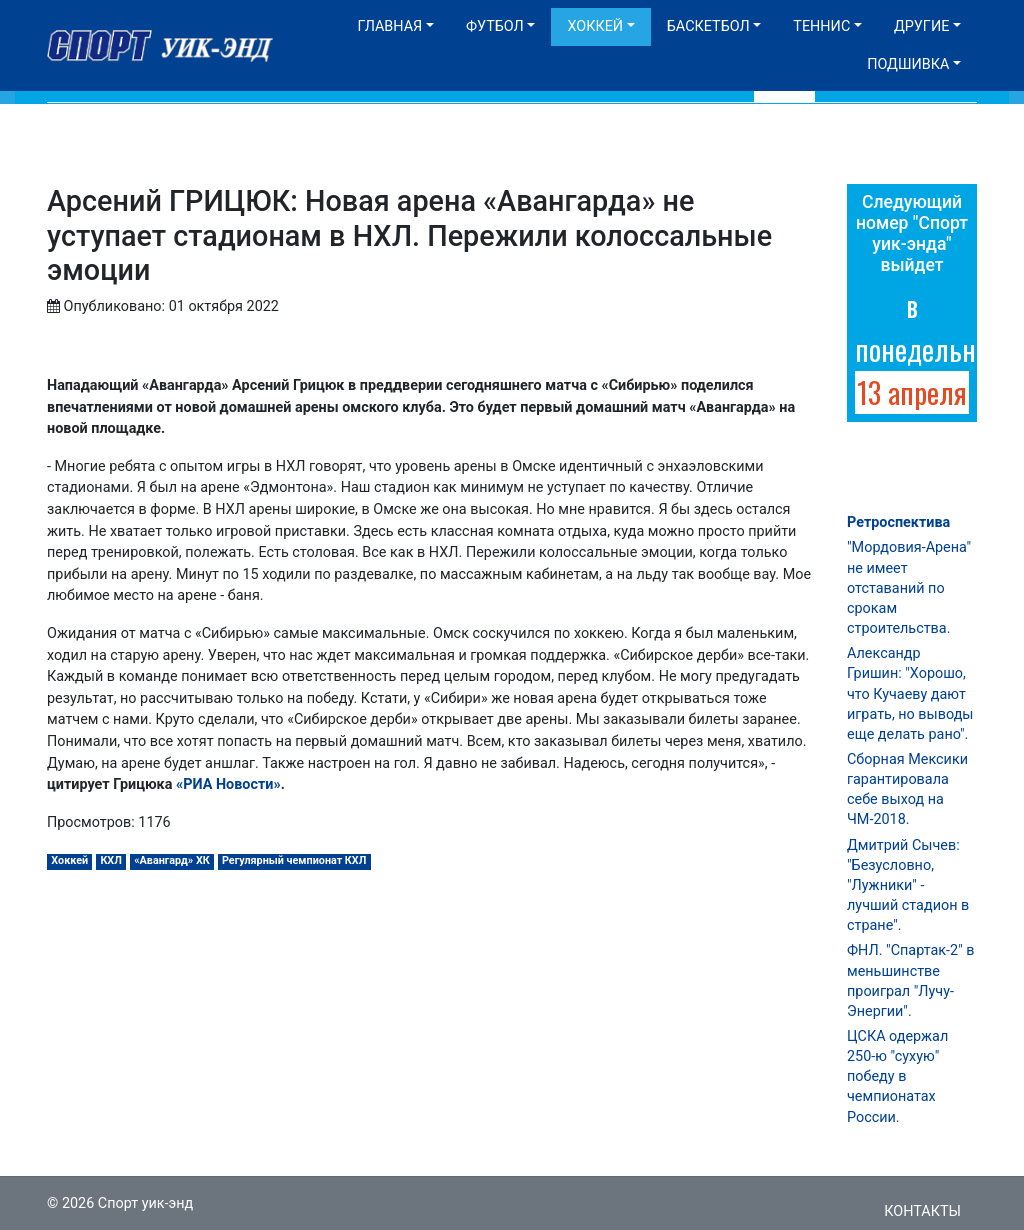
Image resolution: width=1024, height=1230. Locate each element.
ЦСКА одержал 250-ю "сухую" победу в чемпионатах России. (897, 1077)
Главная (389, 26)
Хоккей (595, 26)
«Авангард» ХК (172, 860)
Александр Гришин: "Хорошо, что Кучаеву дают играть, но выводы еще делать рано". (910, 694)
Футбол (495, 26)
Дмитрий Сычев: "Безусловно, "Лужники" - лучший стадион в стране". (908, 886)
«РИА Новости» (228, 784)
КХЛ (111, 860)
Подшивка (908, 64)
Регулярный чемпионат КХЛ (294, 860)
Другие (921, 26)
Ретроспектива (898, 522)
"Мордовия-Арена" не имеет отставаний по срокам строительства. (909, 588)
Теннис (821, 26)
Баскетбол (708, 26)
